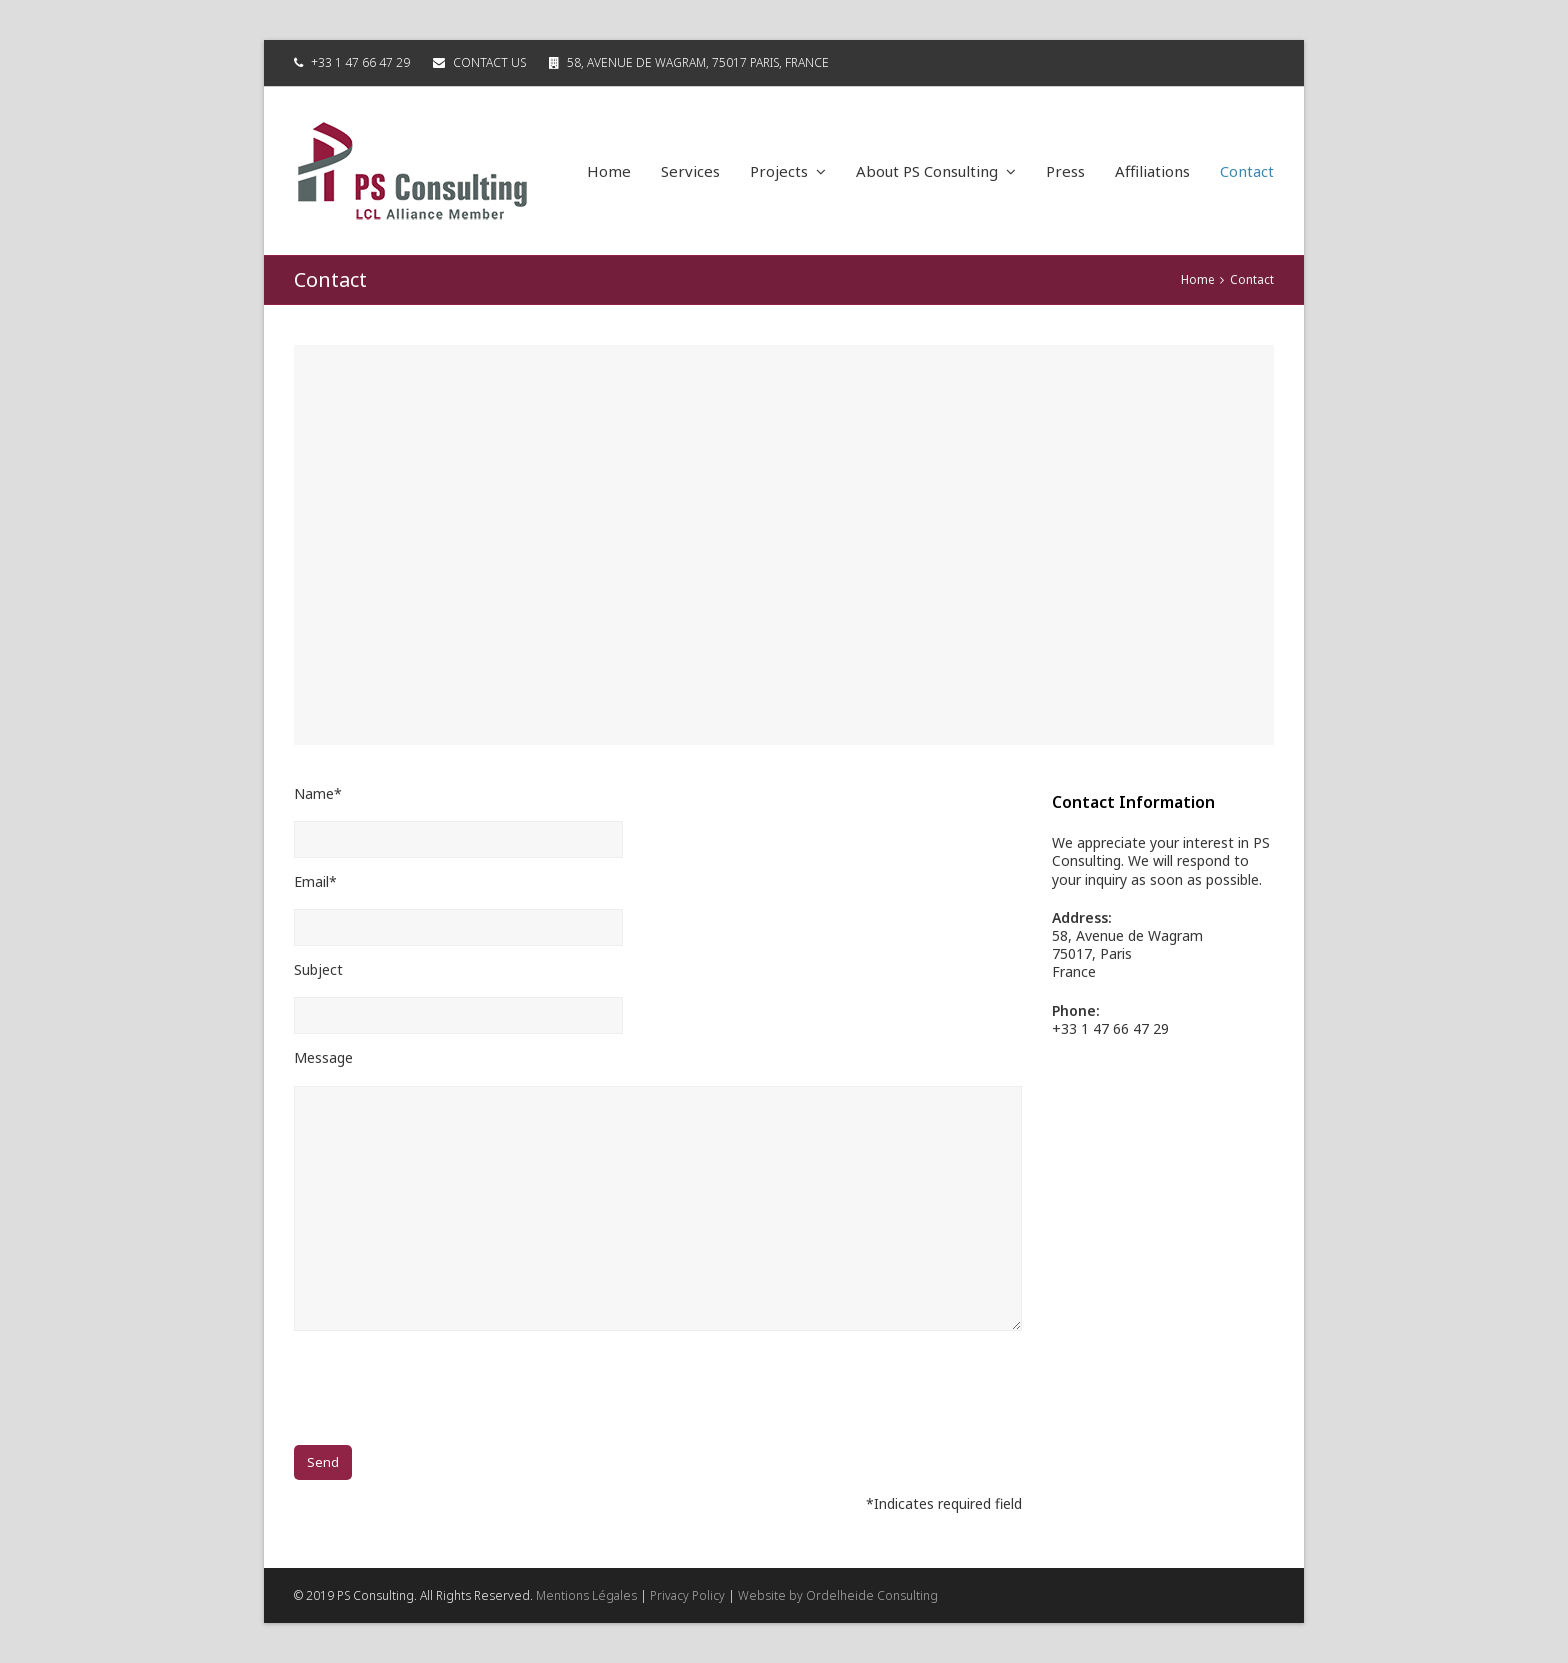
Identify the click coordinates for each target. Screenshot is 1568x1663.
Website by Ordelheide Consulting (838, 1595)
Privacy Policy (687, 1595)
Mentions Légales (586, 1595)
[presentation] (446, 1389)
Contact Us (489, 62)
